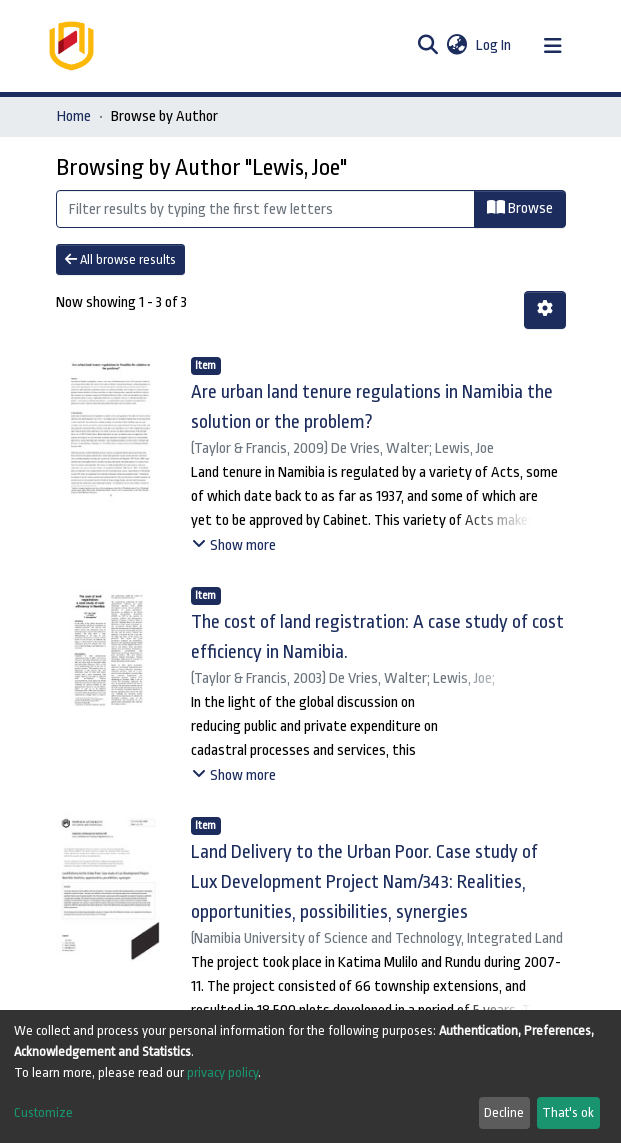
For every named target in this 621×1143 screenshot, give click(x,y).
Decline (504, 1112)
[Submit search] (428, 46)
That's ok (568, 1112)
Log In (494, 45)
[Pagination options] (545, 310)
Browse (520, 208)
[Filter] (265, 209)
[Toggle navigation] (553, 46)
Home (74, 116)
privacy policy (222, 1072)
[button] (457, 46)
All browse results (120, 259)
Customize (43, 1112)
